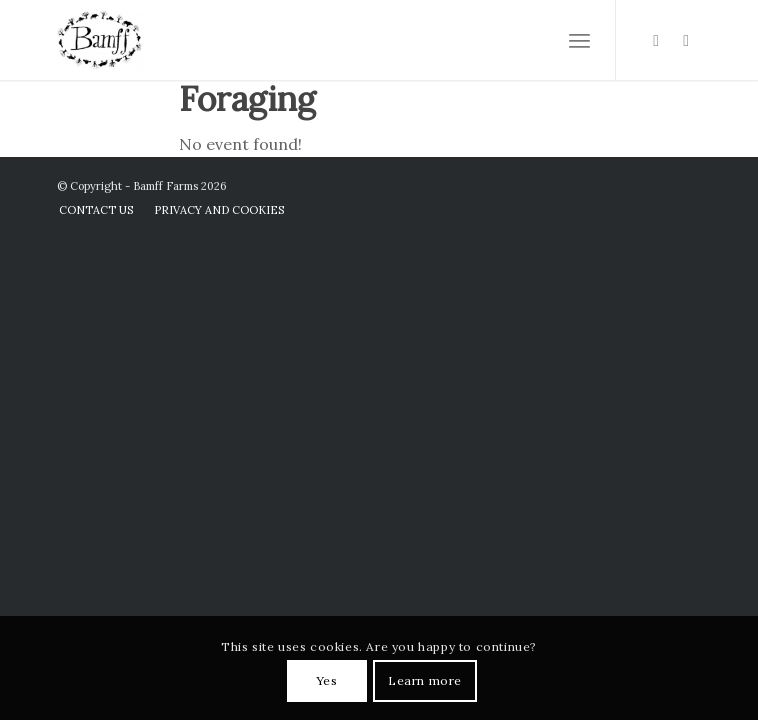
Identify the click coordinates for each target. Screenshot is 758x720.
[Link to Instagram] (656, 40)
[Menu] (579, 40)
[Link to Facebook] (686, 40)
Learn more (425, 680)
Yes (327, 680)
